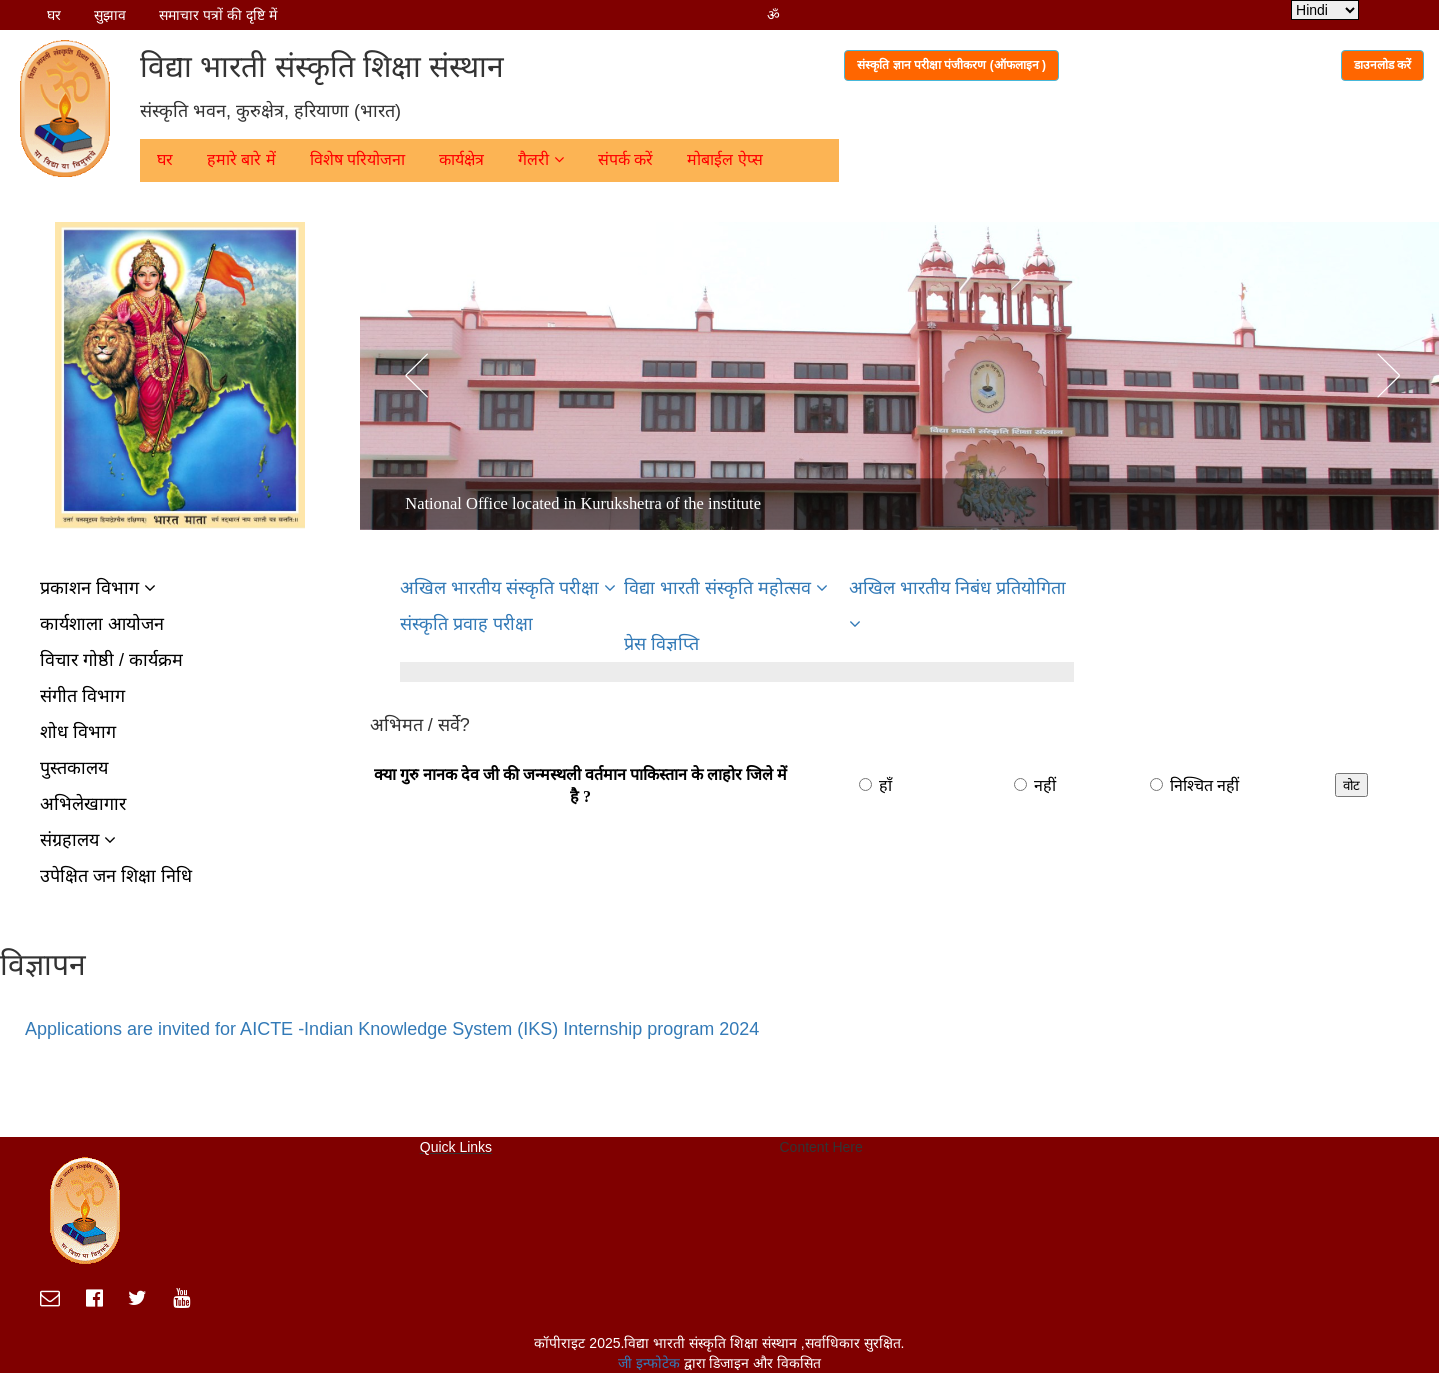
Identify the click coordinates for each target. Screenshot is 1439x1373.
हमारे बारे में (241, 159)
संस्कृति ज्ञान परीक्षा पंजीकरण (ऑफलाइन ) (951, 65)
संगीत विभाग (82, 696)
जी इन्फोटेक (651, 1363)
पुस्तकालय (74, 768)
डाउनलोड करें (1382, 65)
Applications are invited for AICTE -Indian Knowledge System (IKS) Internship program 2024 (392, 1029)
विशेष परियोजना (357, 159)
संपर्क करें (625, 159)
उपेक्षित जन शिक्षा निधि (116, 876)
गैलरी (540, 159)
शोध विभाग (78, 732)
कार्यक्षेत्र (461, 159)
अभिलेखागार (83, 804)
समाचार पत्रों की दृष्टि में (218, 15)
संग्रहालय (78, 840)
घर (54, 15)
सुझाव (110, 15)
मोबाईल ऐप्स (724, 159)
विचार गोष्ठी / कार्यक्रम (111, 660)
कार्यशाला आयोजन (102, 624)
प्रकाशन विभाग (98, 588)
